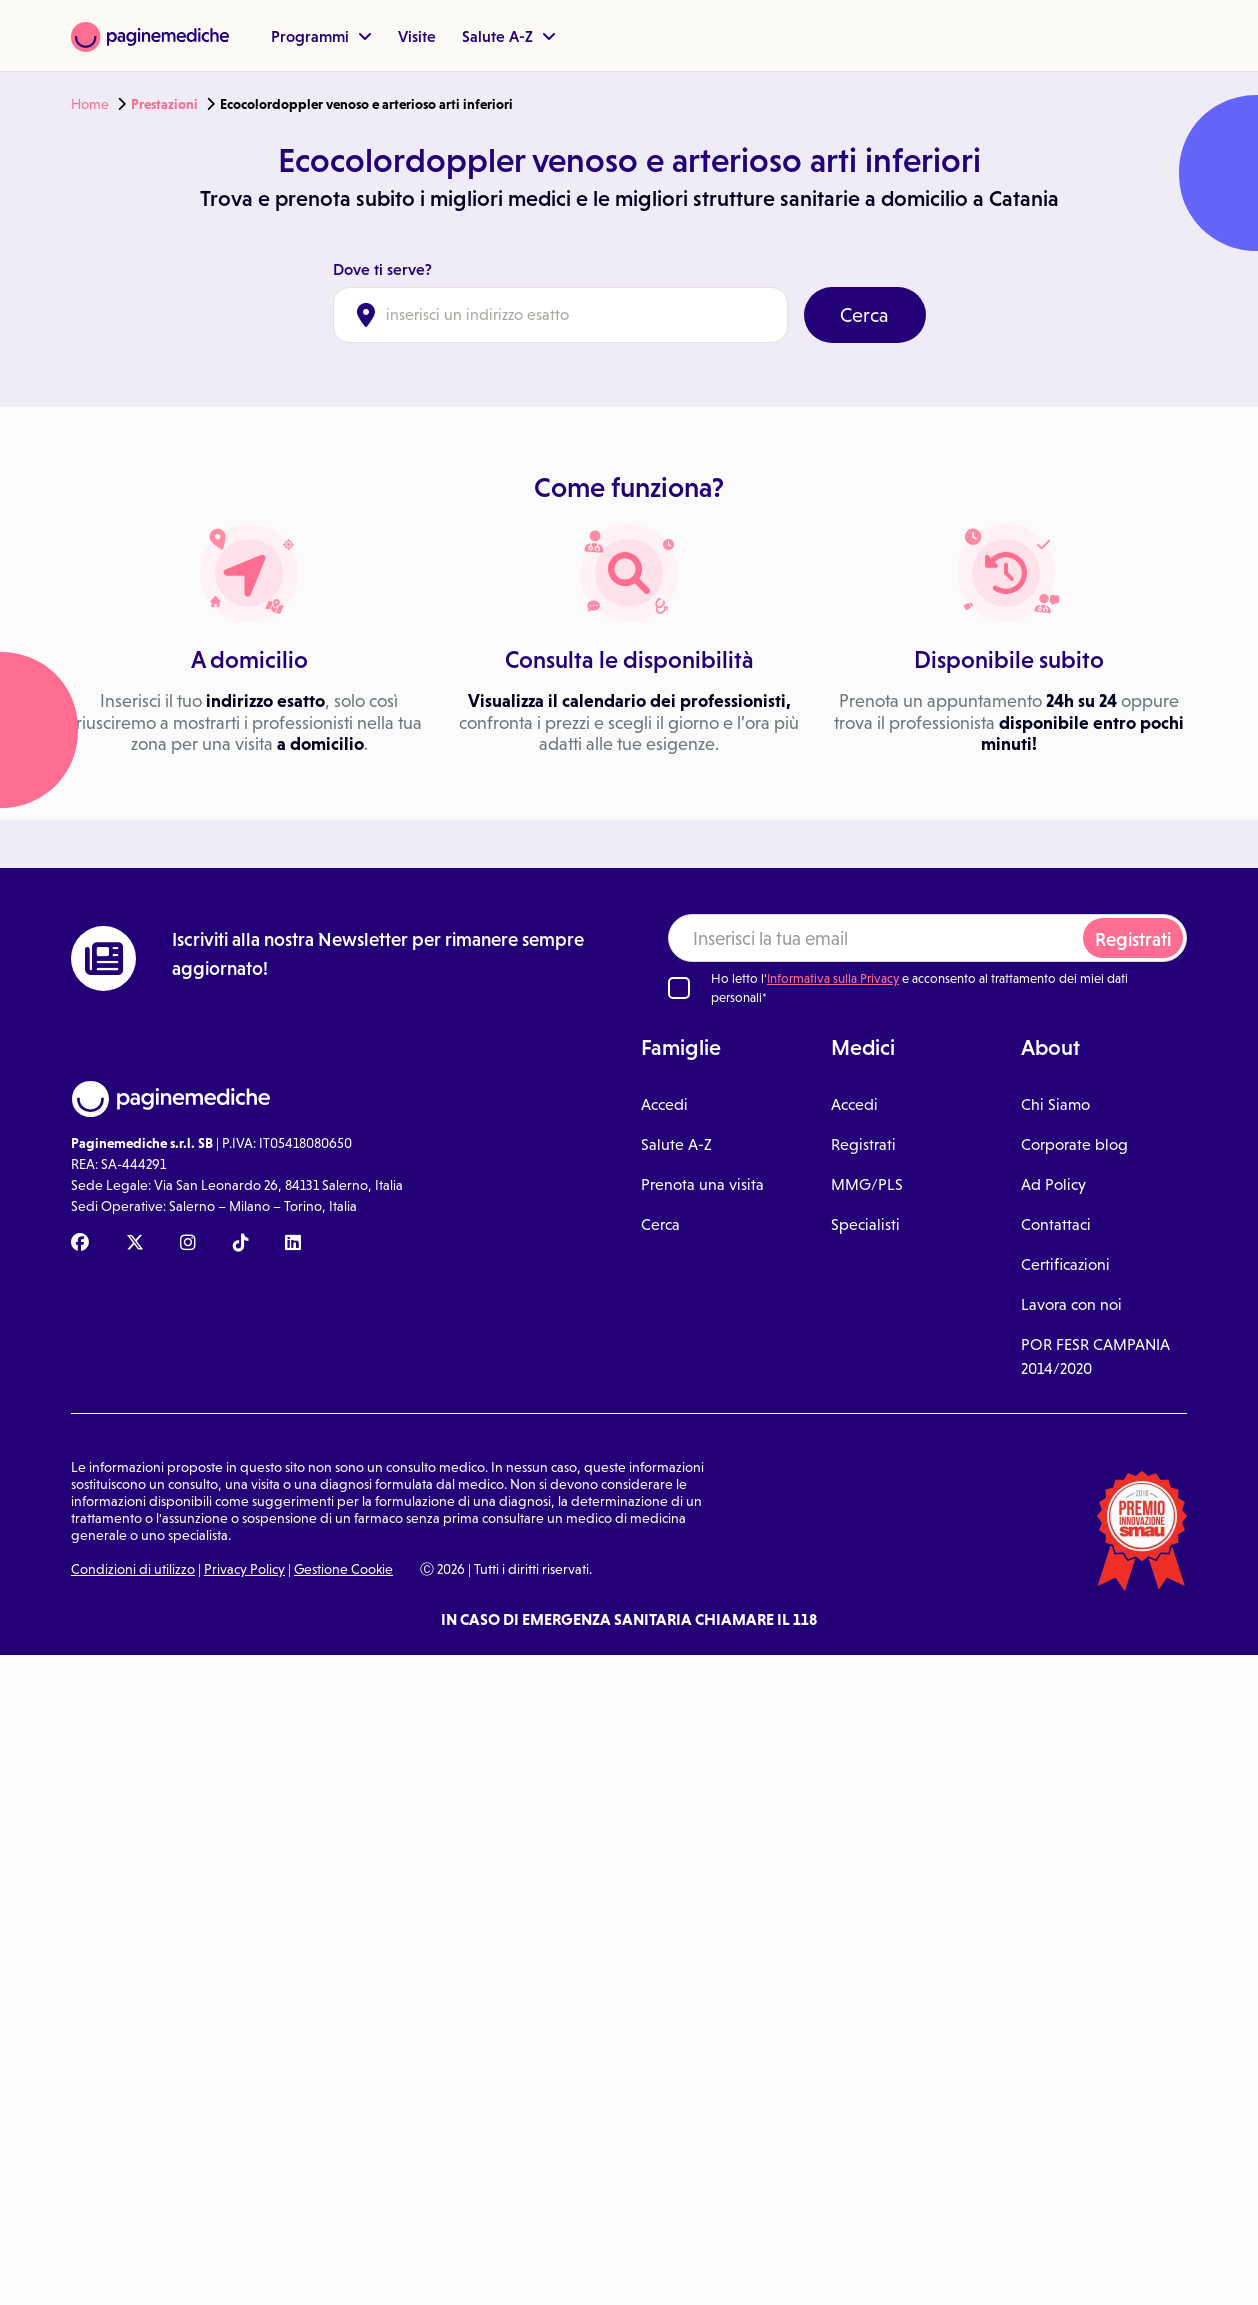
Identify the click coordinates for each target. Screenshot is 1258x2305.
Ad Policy (1053, 1184)
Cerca (864, 315)
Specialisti (865, 1224)
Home (90, 104)
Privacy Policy (244, 1569)
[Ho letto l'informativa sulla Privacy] (679, 988)
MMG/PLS (867, 1184)
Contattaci (1056, 1224)
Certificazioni (1065, 1264)
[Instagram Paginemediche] (188, 1244)
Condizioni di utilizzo (133, 1569)
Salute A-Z (509, 36)
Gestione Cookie (343, 1569)
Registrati (1133, 939)
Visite (417, 36)
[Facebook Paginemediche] (80, 1244)
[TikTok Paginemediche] (241, 1244)
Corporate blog (1074, 1144)
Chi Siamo (1055, 1104)
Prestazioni (164, 104)
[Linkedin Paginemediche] (293, 1244)
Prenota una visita (702, 1184)
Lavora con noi (1071, 1304)
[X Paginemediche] (135, 1244)
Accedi (664, 1104)
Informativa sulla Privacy (833, 978)
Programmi (321, 36)
